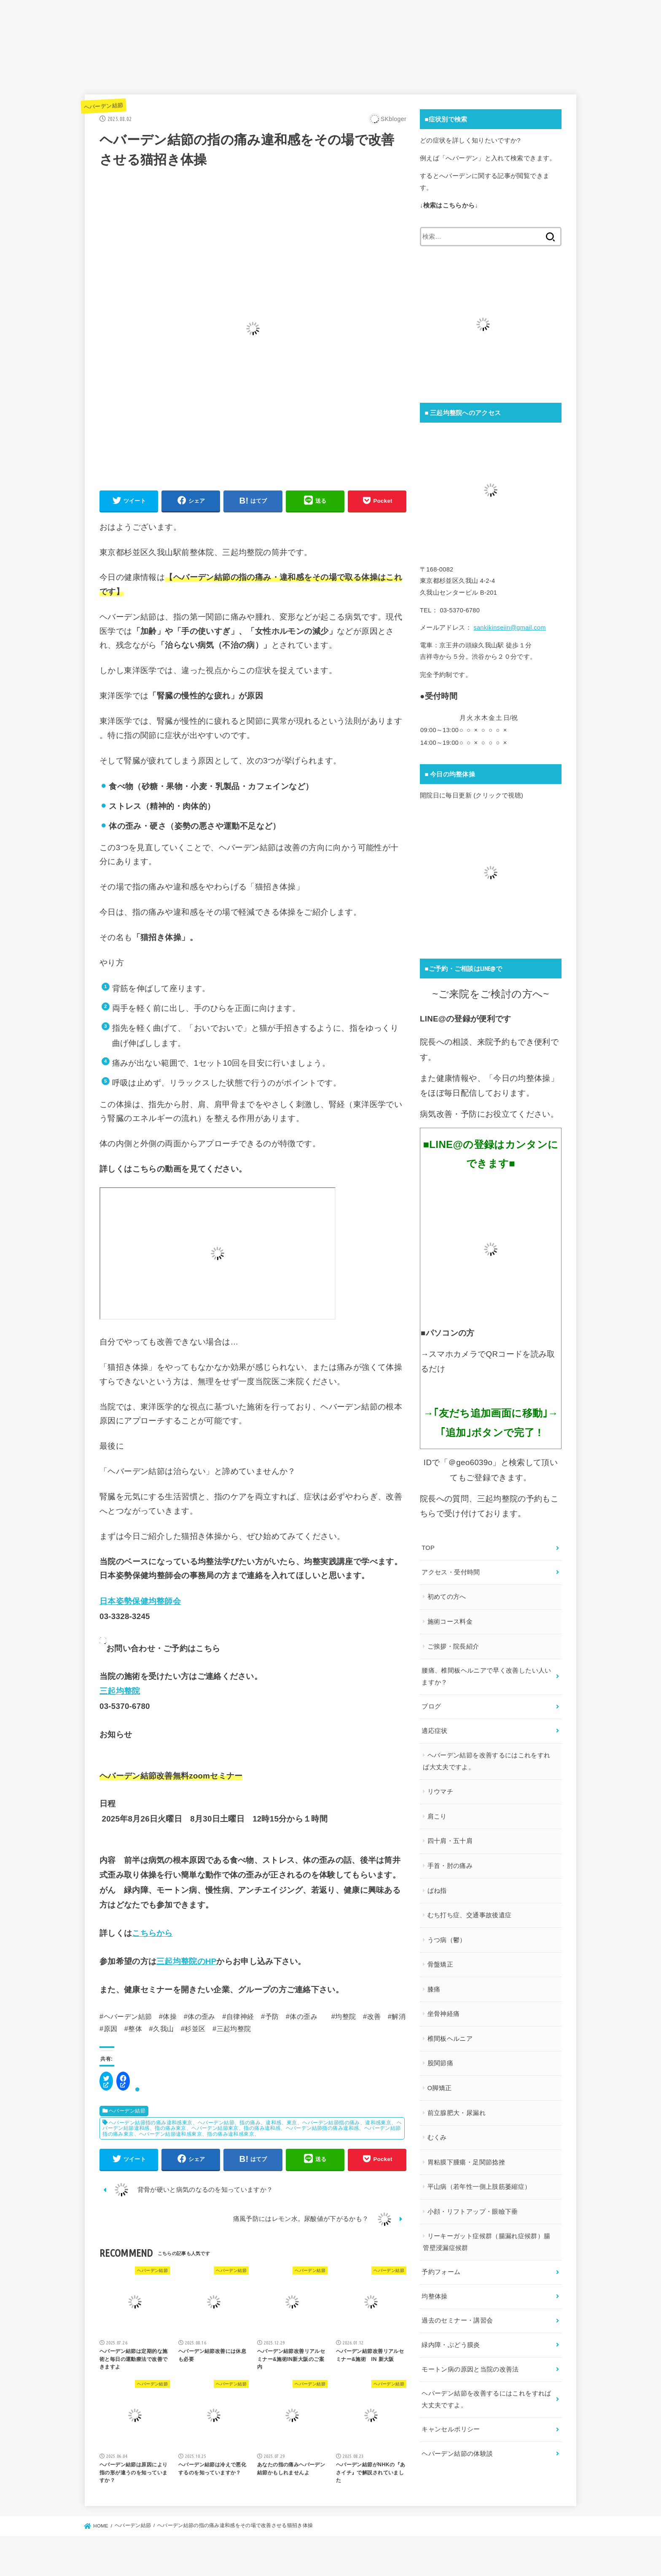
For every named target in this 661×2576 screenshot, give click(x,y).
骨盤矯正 (440, 1964)
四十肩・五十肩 (450, 1841)
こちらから (152, 1933)
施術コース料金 (450, 1621)
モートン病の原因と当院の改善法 (470, 2369)
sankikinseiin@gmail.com (509, 627)
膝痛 (434, 1989)
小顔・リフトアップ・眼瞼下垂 (472, 2211)
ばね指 (437, 1890)
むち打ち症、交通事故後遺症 (469, 1915)
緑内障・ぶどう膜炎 (451, 2345)
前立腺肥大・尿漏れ (456, 2113)
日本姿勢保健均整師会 (140, 1601)
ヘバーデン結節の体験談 (457, 2453)
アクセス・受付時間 (451, 1572)
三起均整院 (119, 1691)
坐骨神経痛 (443, 2013)
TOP (428, 1547)
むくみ (437, 2137)
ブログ (431, 1706)
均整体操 (434, 2296)
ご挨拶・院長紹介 (453, 1646)
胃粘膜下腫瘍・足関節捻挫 (466, 2162)
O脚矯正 (439, 2088)
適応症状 (434, 1730)
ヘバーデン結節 (103, 106)
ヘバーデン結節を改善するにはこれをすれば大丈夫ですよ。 (486, 1761)
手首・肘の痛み (450, 1865)
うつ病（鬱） (446, 1940)
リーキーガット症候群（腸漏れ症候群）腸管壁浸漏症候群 (486, 2242)
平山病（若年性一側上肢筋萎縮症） (479, 2186)
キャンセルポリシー (451, 2429)
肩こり (437, 1816)
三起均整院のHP (186, 1961)
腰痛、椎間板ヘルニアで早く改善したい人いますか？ (486, 1676)
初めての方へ (446, 1596)
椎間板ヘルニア (450, 2038)
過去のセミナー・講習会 (457, 2320)
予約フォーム (441, 2272)
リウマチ (440, 1791)
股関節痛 (440, 2063)
